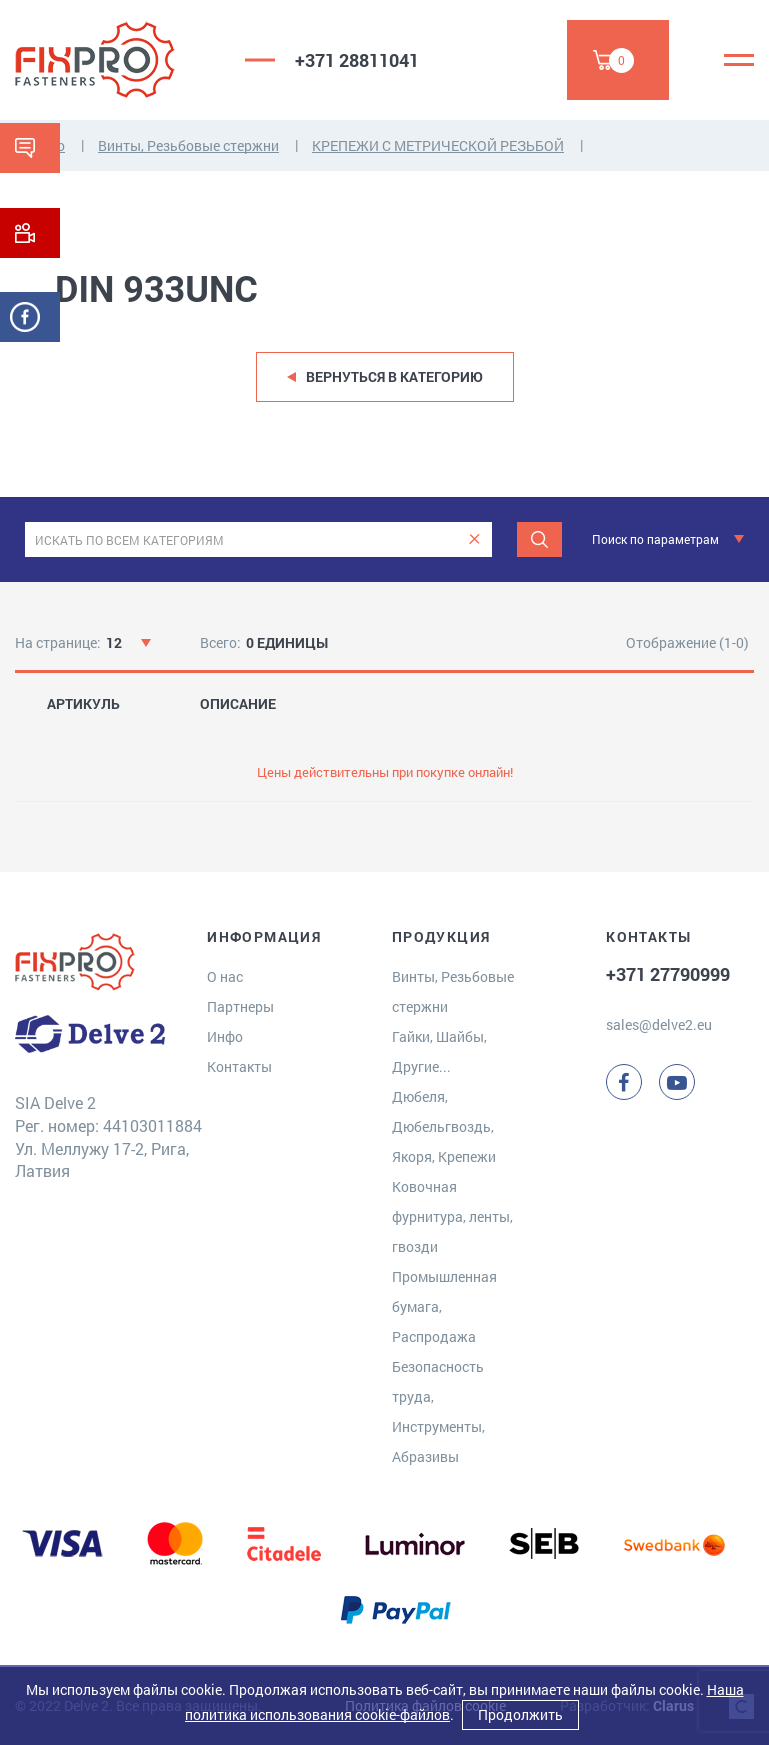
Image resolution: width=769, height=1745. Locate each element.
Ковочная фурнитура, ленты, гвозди (452, 1216)
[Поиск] (539, 539)
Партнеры (240, 1006)
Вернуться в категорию (394, 376)
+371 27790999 (668, 974)
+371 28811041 (357, 60)
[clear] (474, 539)
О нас (225, 976)
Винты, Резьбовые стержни (188, 145)
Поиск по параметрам (655, 539)
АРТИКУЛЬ (83, 704)
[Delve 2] (115, 60)
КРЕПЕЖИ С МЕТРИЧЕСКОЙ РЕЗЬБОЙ (438, 145)
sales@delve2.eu (659, 1024)
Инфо (225, 1036)
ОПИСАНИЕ (238, 704)
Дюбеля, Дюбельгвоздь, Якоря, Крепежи (444, 1126)
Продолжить (520, 1714)
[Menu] (739, 60)
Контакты (239, 1066)
